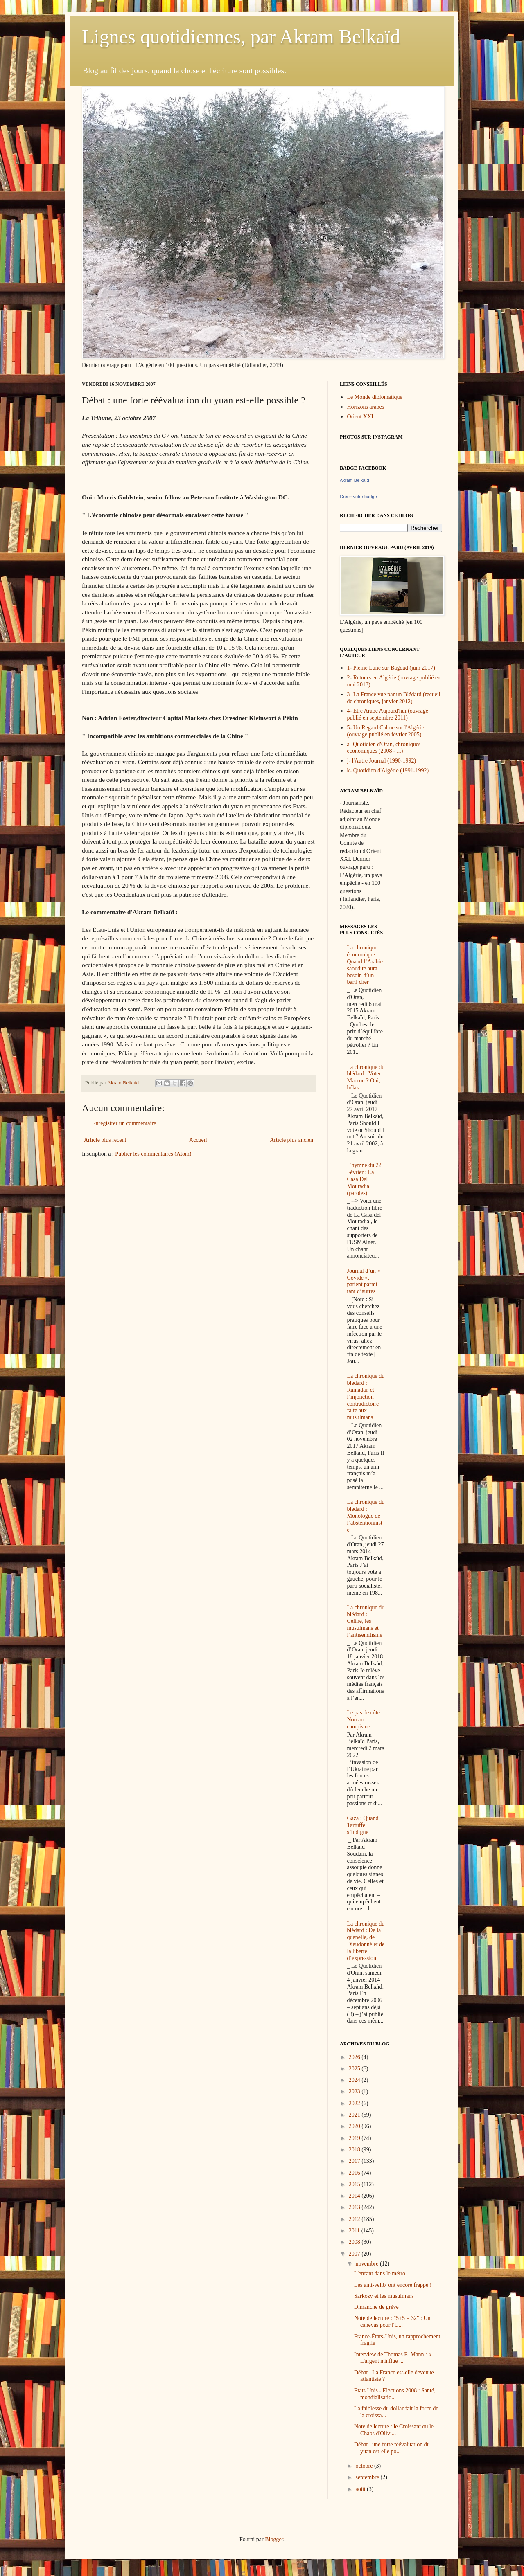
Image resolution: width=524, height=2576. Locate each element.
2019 (355, 2138)
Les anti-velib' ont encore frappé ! (393, 2285)
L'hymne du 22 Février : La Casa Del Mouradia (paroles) (364, 1179)
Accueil (198, 1140)
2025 (355, 2068)
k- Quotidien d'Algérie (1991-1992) (388, 770)
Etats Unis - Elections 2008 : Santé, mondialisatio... (395, 2394)
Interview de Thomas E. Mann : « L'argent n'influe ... (392, 2358)
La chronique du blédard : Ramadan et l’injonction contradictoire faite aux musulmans (366, 1396)
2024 (355, 2080)
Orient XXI (360, 417)
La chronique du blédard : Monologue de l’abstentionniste (366, 1515)
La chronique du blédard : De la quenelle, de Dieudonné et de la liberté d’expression (366, 1941)
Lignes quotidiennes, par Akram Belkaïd (241, 36)
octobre (364, 2466)
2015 (355, 2184)
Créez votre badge (358, 496)
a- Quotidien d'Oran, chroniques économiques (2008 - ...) (384, 747)
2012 (355, 2219)
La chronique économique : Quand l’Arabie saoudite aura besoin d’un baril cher (365, 965)
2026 (355, 2057)
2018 (355, 2149)
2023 (355, 2091)
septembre (367, 2477)
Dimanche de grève (376, 2307)
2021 (355, 2115)
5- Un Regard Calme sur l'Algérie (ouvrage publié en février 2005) (386, 731)
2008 (355, 2242)
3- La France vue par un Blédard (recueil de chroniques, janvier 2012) (393, 697)
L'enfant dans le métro (379, 2273)
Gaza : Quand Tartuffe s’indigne (363, 1825)
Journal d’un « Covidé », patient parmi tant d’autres (363, 1281)
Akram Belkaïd (354, 480)
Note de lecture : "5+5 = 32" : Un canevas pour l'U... (392, 2321)
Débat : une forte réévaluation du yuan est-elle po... (392, 2448)
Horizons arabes (365, 407)
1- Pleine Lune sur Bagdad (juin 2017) (391, 668)
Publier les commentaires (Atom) (153, 1154)
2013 (355, 2207)
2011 (355, 2230)
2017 (355, 2161)
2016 (355, 2173)
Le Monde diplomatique (374, 397)
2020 (355, 2126)
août (361, 2489)
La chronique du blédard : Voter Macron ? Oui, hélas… (366, 1077)
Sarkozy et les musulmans (384, 2296)
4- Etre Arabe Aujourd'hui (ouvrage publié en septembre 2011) (387, 714)
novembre (367, 2264)
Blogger (274, 2539)
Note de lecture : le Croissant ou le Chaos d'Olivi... (394, 2430)
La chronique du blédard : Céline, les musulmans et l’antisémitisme (366, 1621)
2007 (355, 2254)
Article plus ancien (291, 1140)
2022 (355, 2103)
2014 (355, 2196)
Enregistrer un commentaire (124, 1123)
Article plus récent (105, 1140)
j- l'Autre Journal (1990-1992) (381, 761)
